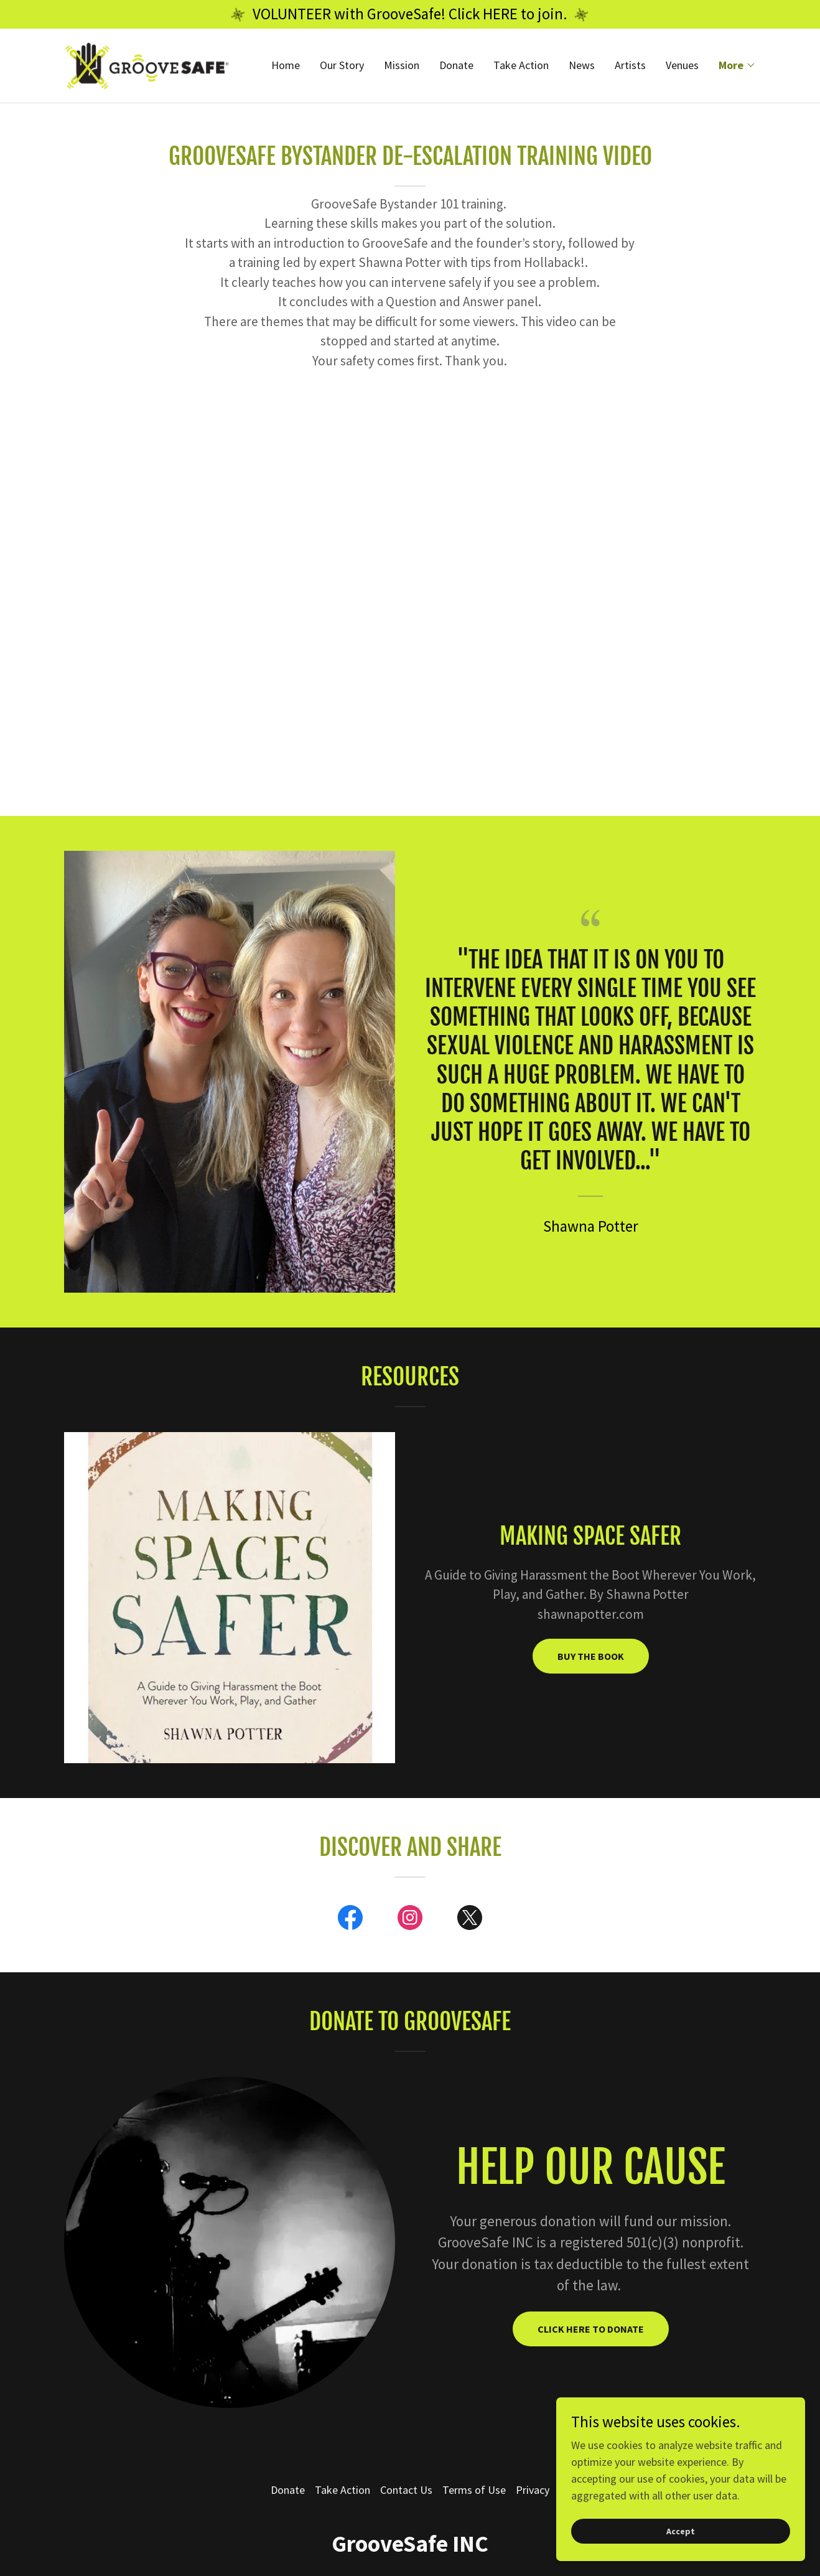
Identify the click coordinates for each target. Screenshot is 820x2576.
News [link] (582, 67)
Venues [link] (682, 67)
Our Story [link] (342, 67)
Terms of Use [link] (474, 2490)
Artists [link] (630, 67)
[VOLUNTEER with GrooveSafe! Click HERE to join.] (410, 14)
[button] (737, 67)
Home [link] (285, 67)
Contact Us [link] (406, 2490)
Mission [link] (401, 67)
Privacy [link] (532, 2490)
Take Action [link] (521, 67)
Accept (680, 2531)
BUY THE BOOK (590, 1656)
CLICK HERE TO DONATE (591, 2329)
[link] (150, 66)
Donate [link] (456, 67)
